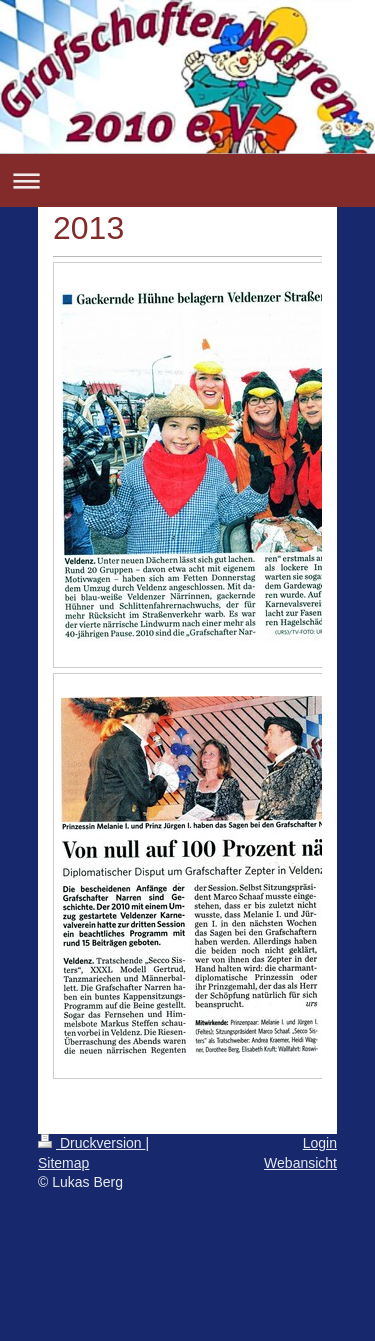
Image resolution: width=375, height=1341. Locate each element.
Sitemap (63, 1163)
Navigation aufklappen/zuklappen (187, 180)
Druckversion (91, 1143)
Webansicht (300, 1163)
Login (320, 1143)
